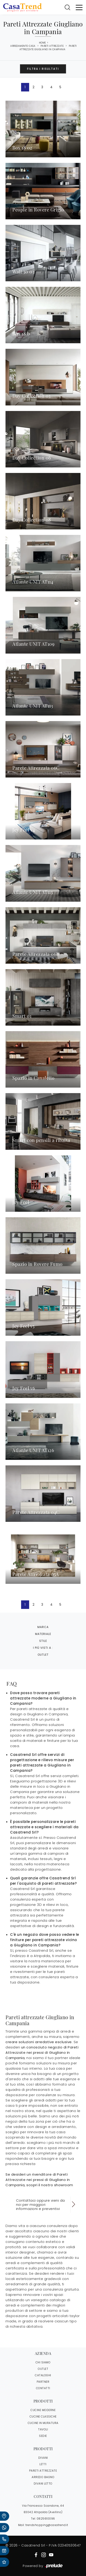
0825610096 (46, 2518)
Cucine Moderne (43, 2410)
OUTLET (43, 2369)
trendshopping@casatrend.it (46, 2525)
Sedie (43, 2436)
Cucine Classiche (43, 2416)
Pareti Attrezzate (52, 46)
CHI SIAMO (43, 2362)
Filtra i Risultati (43, 69)
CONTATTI (43, 2388)
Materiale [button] (43, 1634)
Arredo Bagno (43, 2477)
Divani (43, 2458)
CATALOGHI (43, 2375)
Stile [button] (43, 1641)
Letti (43, 2464)
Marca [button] (43, 1627)
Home (42, 42)
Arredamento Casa (22, 46)
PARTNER (43, 2382)
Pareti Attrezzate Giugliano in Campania (48, 47)
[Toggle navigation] (79, 7)
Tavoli (43, 2429)
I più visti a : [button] (43, 1648)
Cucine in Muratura (43, 2423)
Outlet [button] (43, 1655)
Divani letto (43, 2483)
